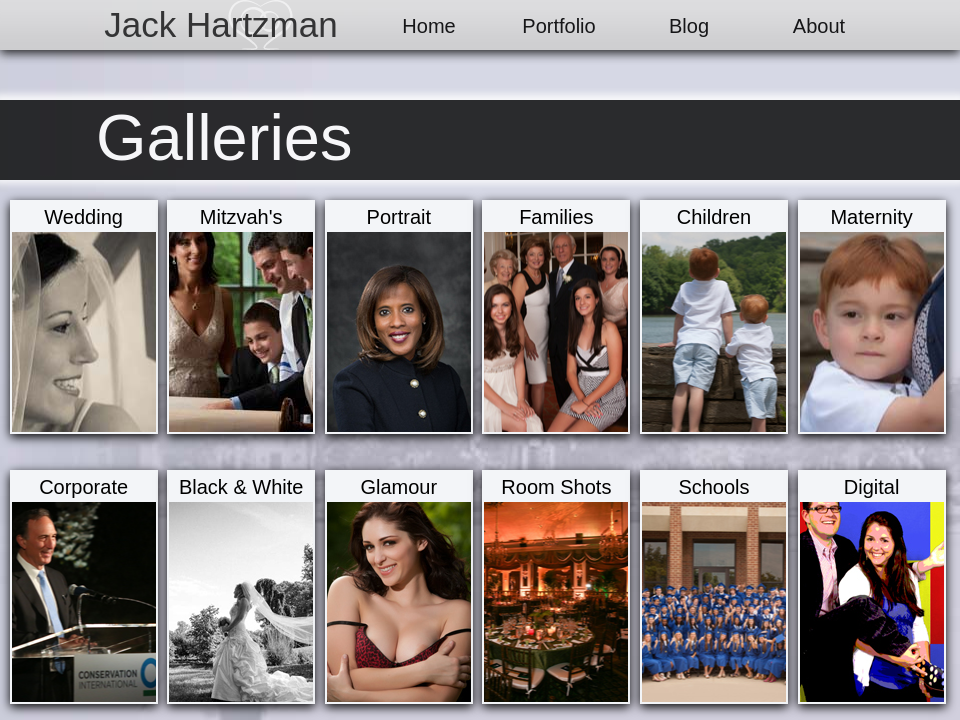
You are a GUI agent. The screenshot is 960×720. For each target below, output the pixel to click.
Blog (689, 26)
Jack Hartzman (220, 24)
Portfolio (558, 26)
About (819, 26)
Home (428, 26)
